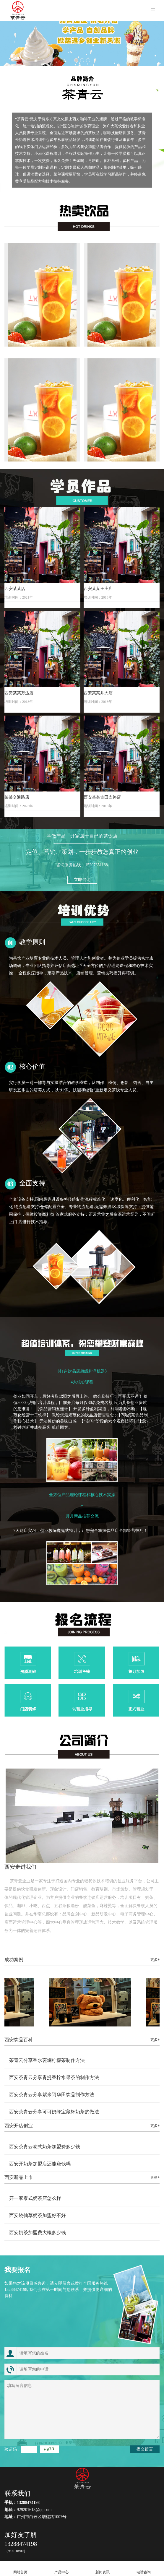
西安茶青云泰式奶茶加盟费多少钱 (44, 2146)
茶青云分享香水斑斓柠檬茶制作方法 (47, 2060)
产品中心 (61, 2568)
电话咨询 (143, 2568)
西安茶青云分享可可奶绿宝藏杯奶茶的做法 (54, 2111)
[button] (76, 60)
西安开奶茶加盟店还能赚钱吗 (40, 2163)
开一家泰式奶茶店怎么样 (35, 2198)
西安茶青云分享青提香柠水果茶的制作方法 (54, 2077)
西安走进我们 (20, 1867)
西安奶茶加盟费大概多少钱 (37, 2232)
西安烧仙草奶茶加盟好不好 (37, 2215)
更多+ (155, 1960)
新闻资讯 (102, 2568)
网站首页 (20, 2568)
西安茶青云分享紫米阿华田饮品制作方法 (51, 2094)
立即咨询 (82, 879)
